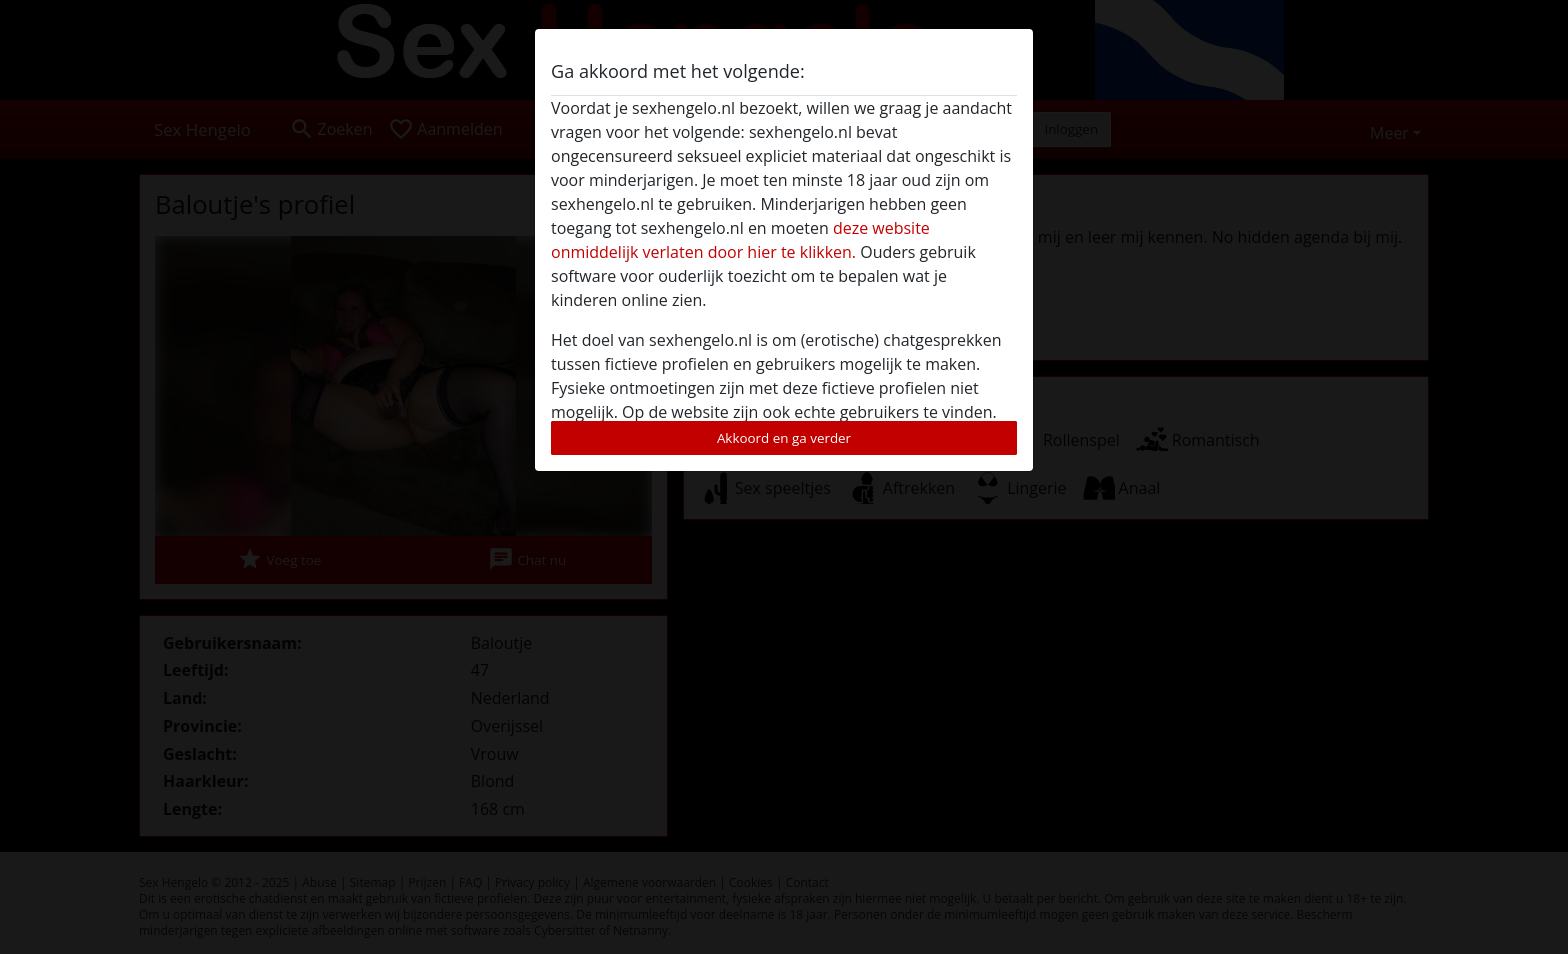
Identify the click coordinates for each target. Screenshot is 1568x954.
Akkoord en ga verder (784, 438)
